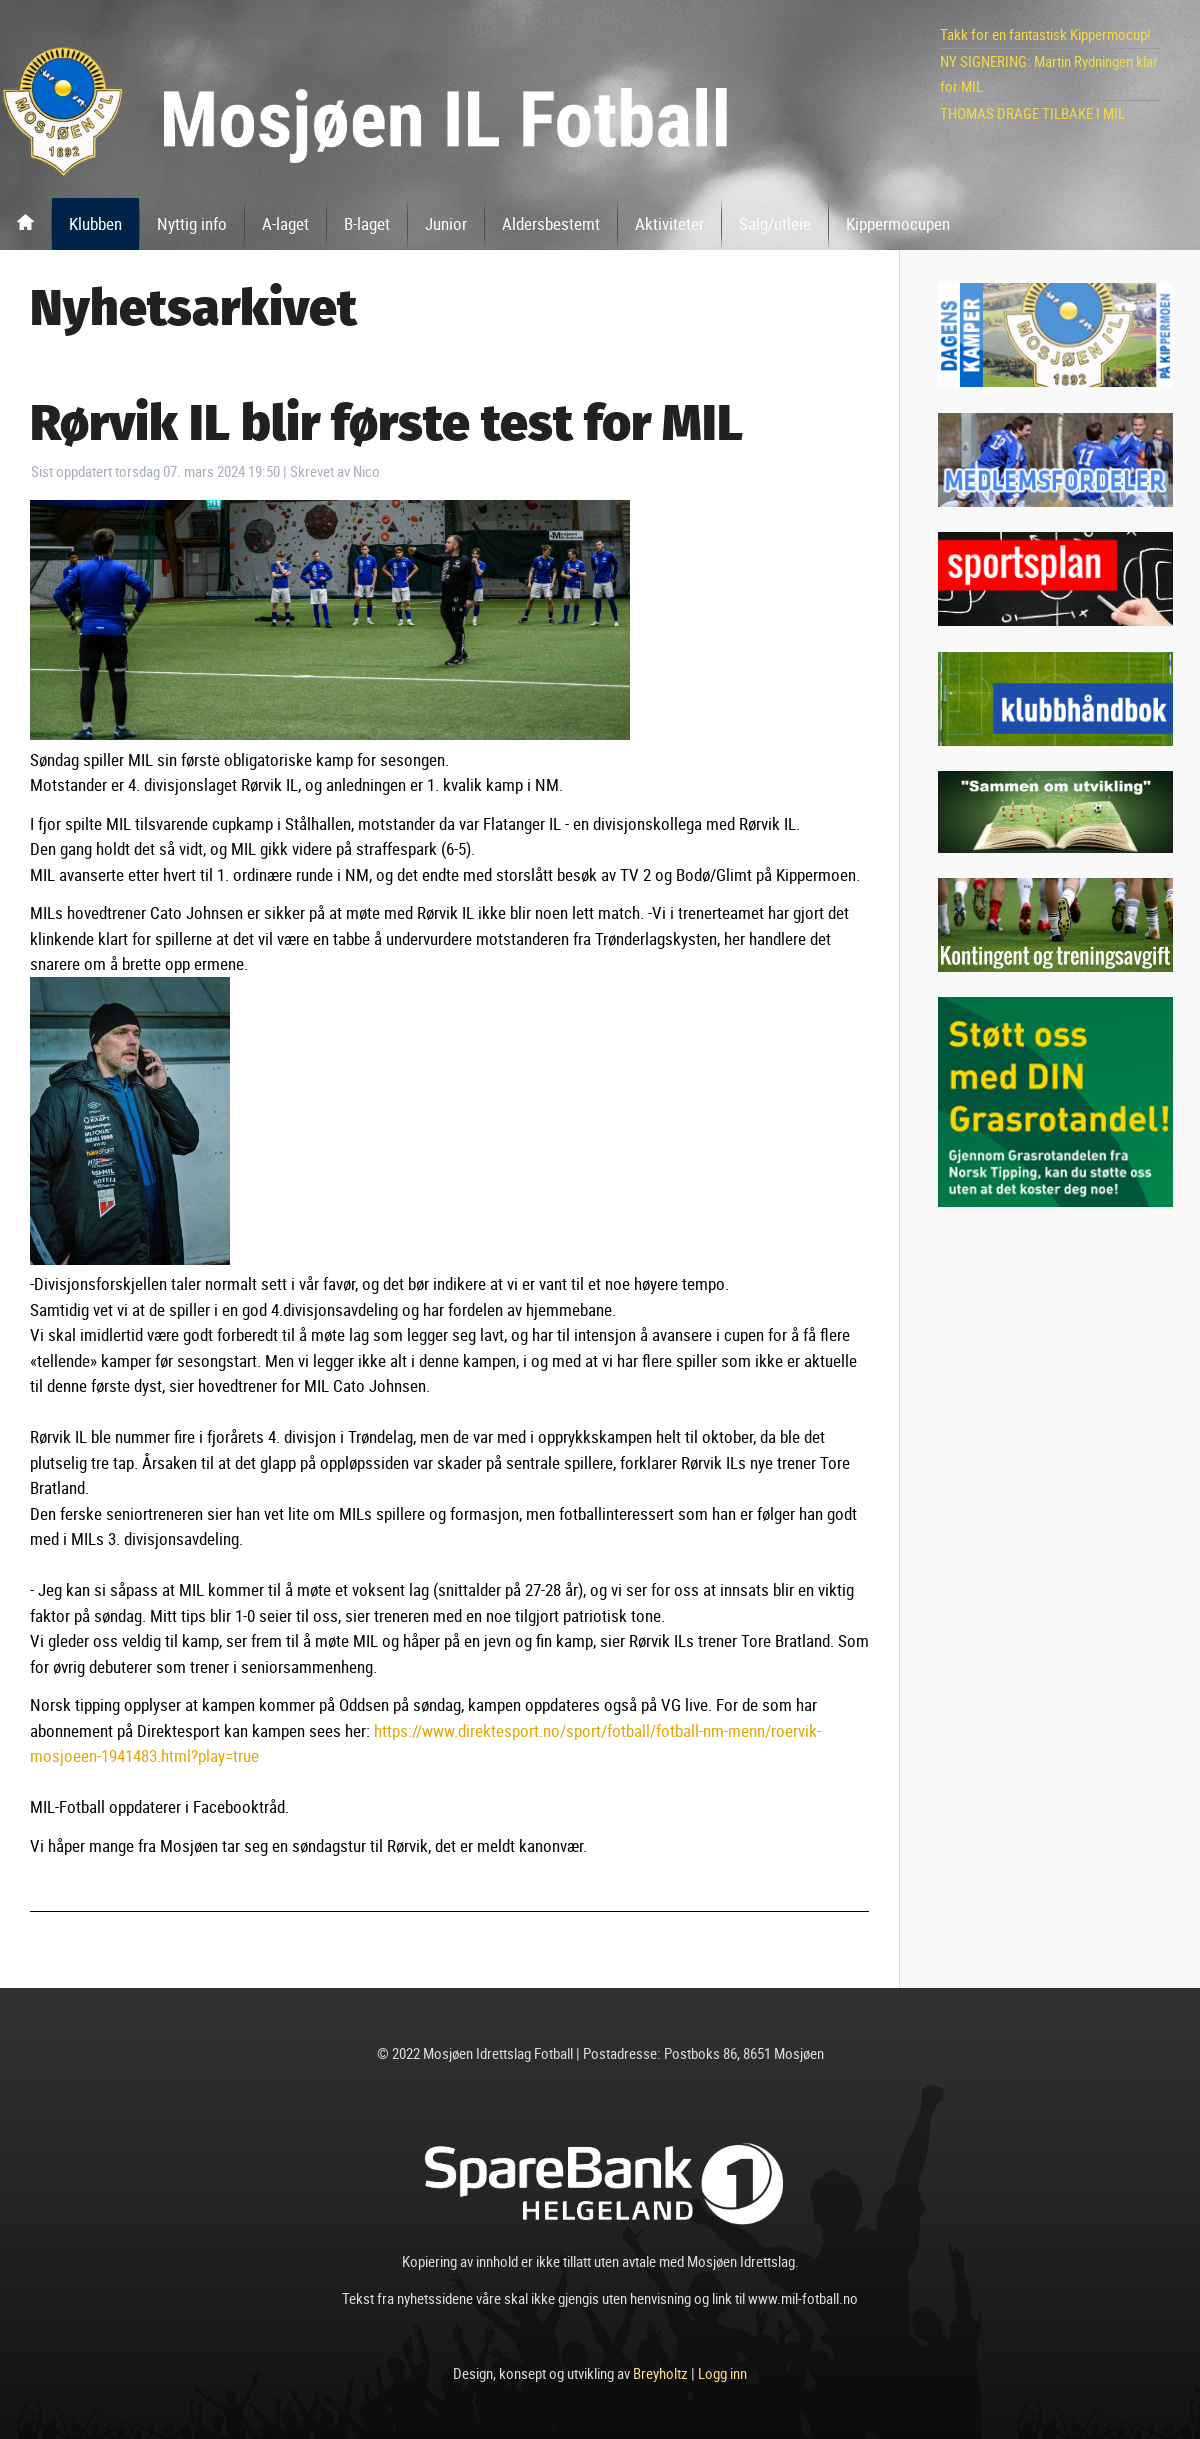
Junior (446, 223)
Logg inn (722, 2373)
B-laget (367, 223)
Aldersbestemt (551, 223)
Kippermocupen (898, 223)
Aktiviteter (669, 223)
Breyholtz (660, 2373)
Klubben (95, 223)
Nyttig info (192, 223)
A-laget (285, 223)
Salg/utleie (775, 223)
